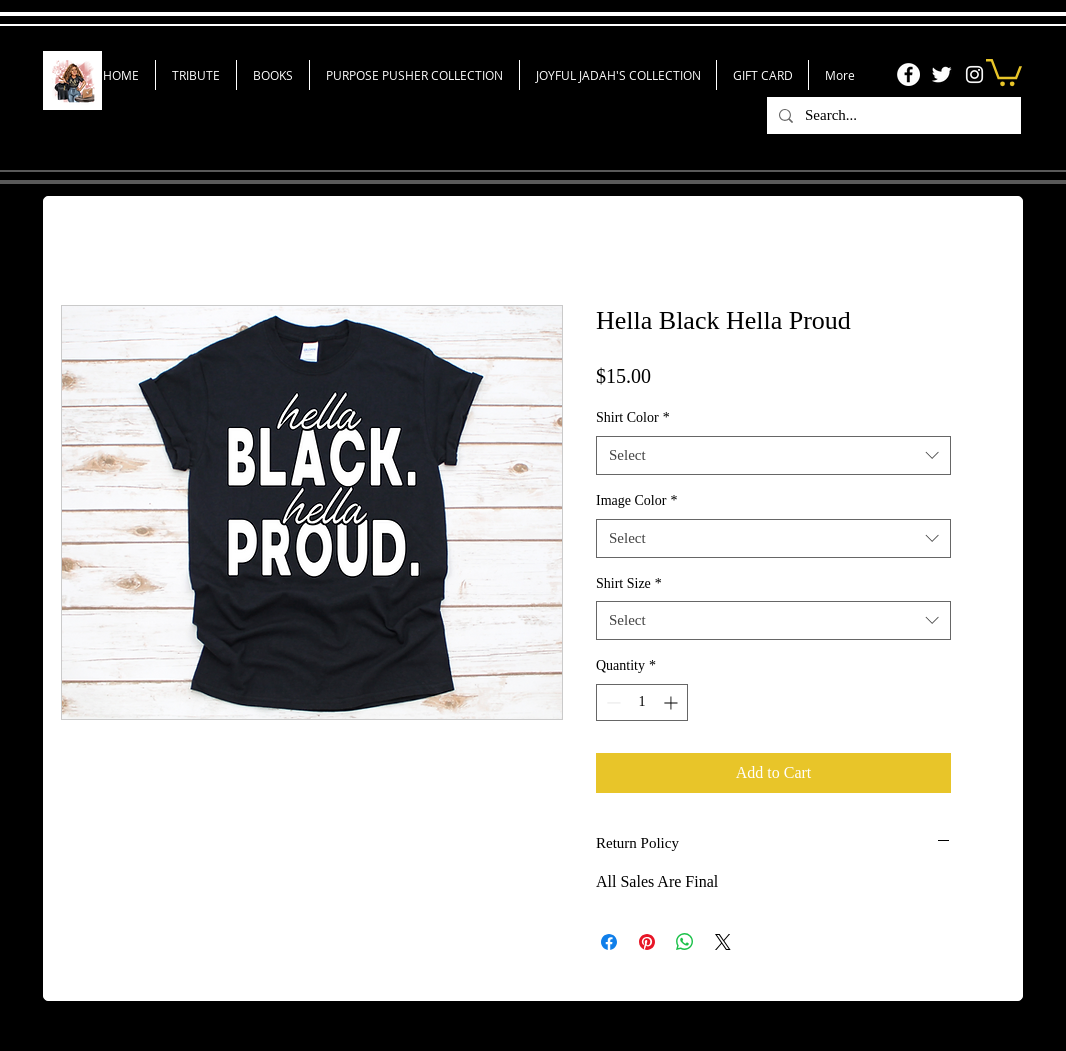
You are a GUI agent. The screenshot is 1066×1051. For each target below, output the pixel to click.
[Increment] (672, 702)
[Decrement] (611, 702)
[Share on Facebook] (609, 942)
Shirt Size (629, 583)
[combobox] (773, 455)
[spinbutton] (642, 702)
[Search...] (892, 115)
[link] (1004, 71)
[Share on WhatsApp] (685, 942)
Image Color (636, 500)
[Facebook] (908, 74)
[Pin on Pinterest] (647, 942)
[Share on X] (723, 942)
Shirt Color (633, 417)
